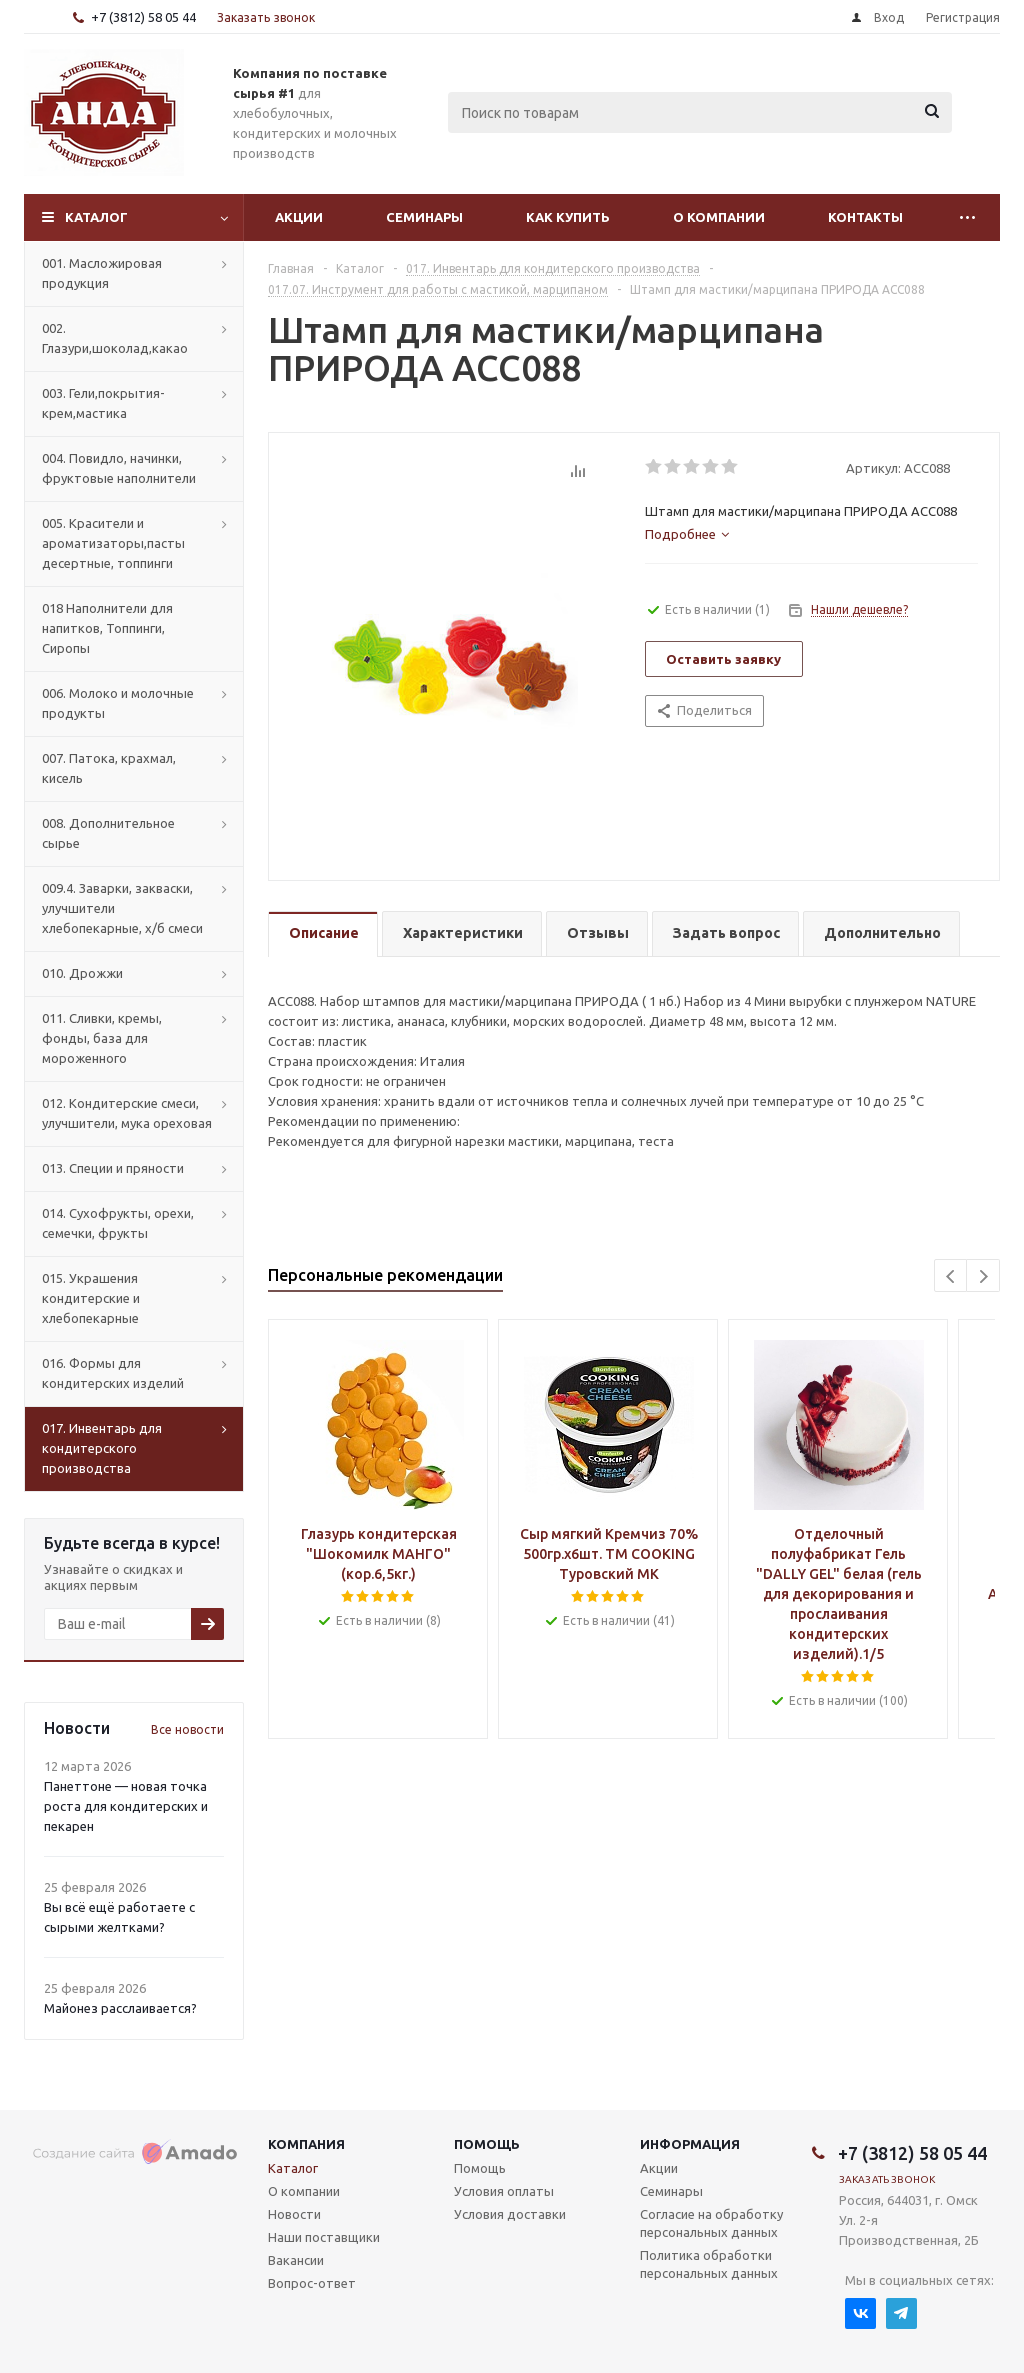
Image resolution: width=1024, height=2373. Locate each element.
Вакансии (296, 2260)
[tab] (687, 534)
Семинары (424, 217)
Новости (294, 2214)
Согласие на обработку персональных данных (711, 2223)
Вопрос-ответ (312, 2283)
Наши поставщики (324, 2237)
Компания (306, 2144)
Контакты (865, 217)
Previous (951, 1276)
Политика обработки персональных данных (709, 2264)
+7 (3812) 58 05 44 (143, 17)
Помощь (487, 2144)
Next (983, 1276)
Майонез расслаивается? (120, 2008)
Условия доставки (510, 2214)
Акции (299, 217)
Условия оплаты (504, 2191)
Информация (690, 2144)
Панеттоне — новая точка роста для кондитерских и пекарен (126, 1806)
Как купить (568, 217)
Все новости (187, 1729)
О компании (719, 217)
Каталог (96, 217)
